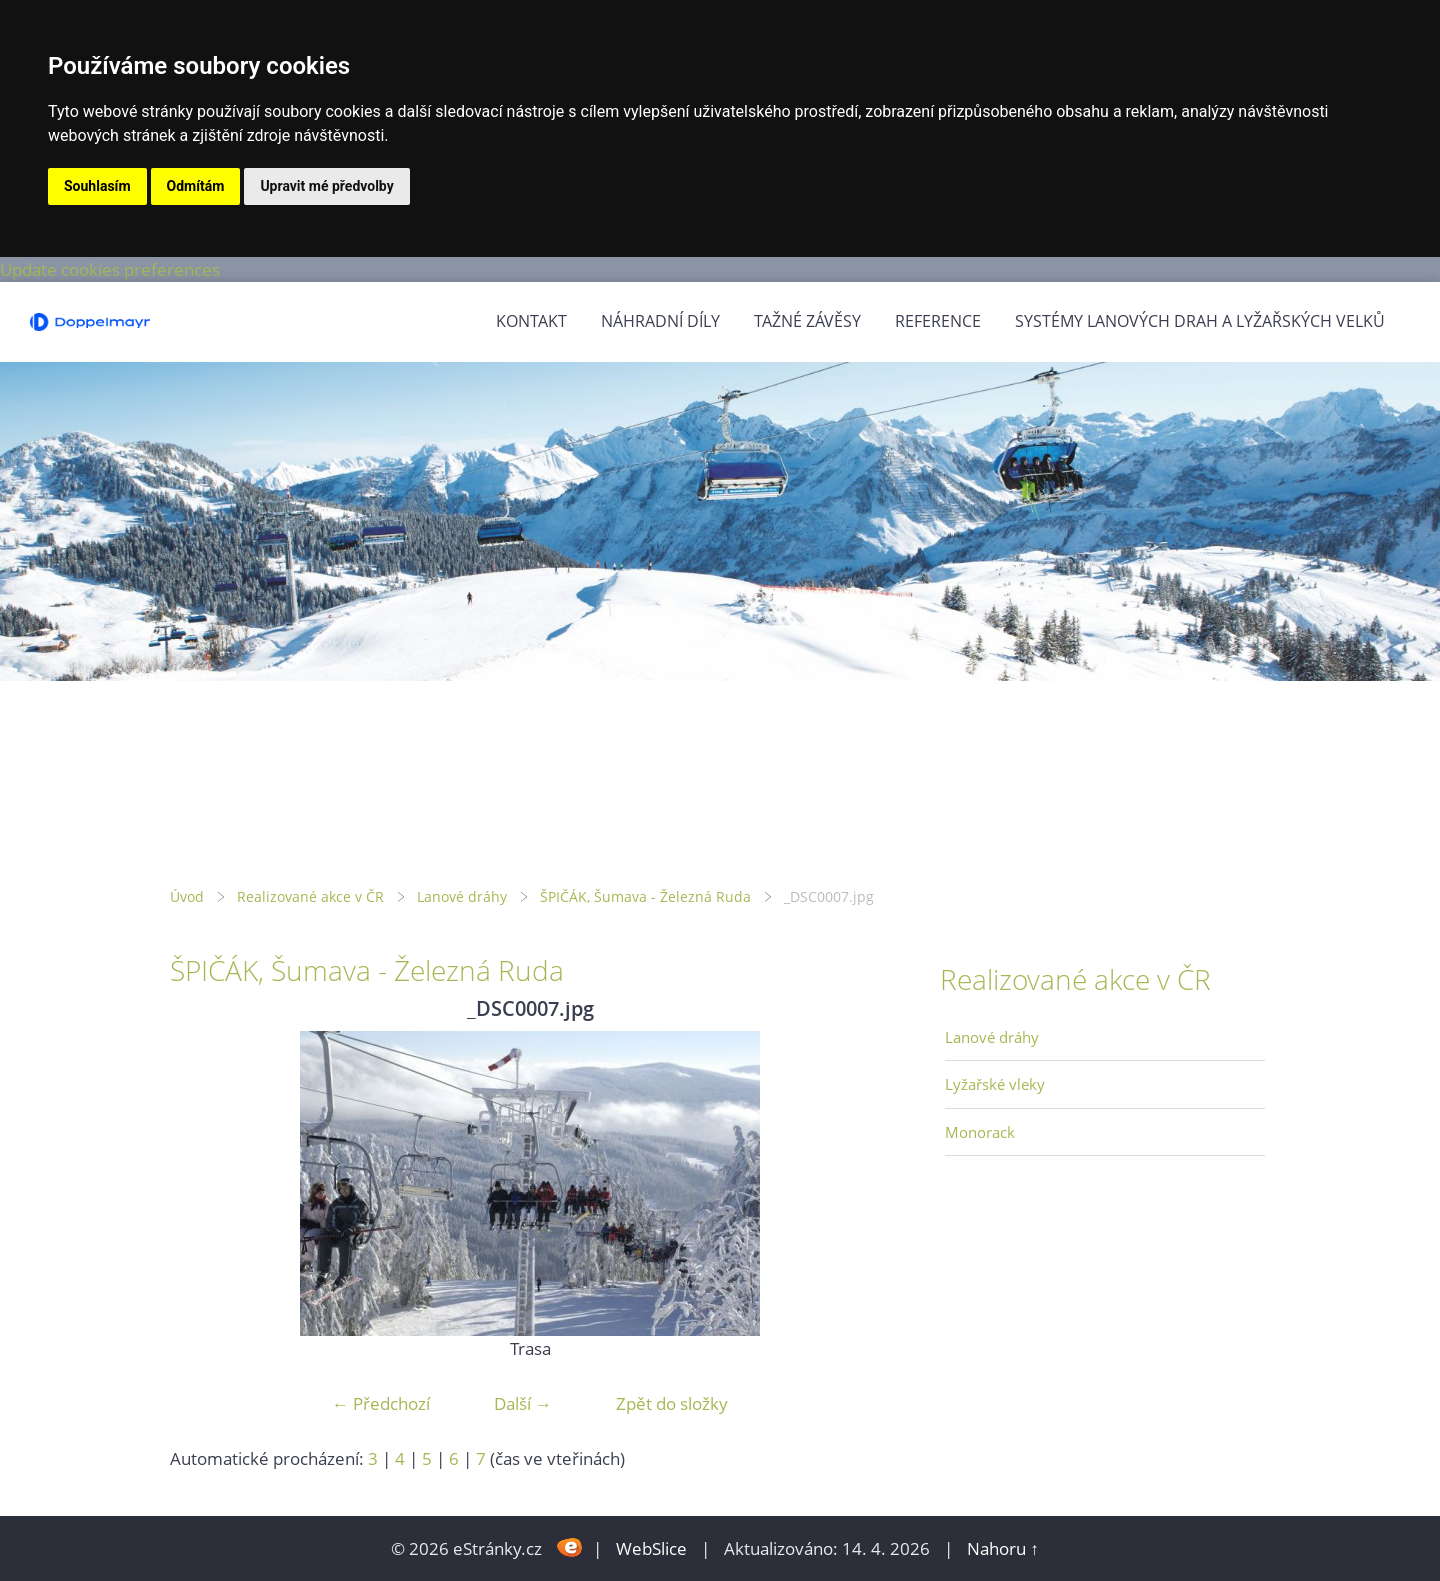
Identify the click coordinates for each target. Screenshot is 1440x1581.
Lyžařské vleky (995, 1084)
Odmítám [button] (196, 186)
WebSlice (651, 1548)
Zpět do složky (672, 1403)
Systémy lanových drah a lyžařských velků (1200, 321)
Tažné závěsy (807, 321)
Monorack (980, 1132)
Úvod (187, 896)
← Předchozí (381, 1403)
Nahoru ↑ (1003, 1548)
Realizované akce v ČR (310, 896)
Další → (523, 1403)
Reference (938, 321)
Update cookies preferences (110, 269)
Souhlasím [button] (97, 186)
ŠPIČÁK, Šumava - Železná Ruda (645, 896)
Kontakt (531, 321)
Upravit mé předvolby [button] (326, 186)
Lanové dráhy (462, 896)
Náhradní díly (660, 321)
